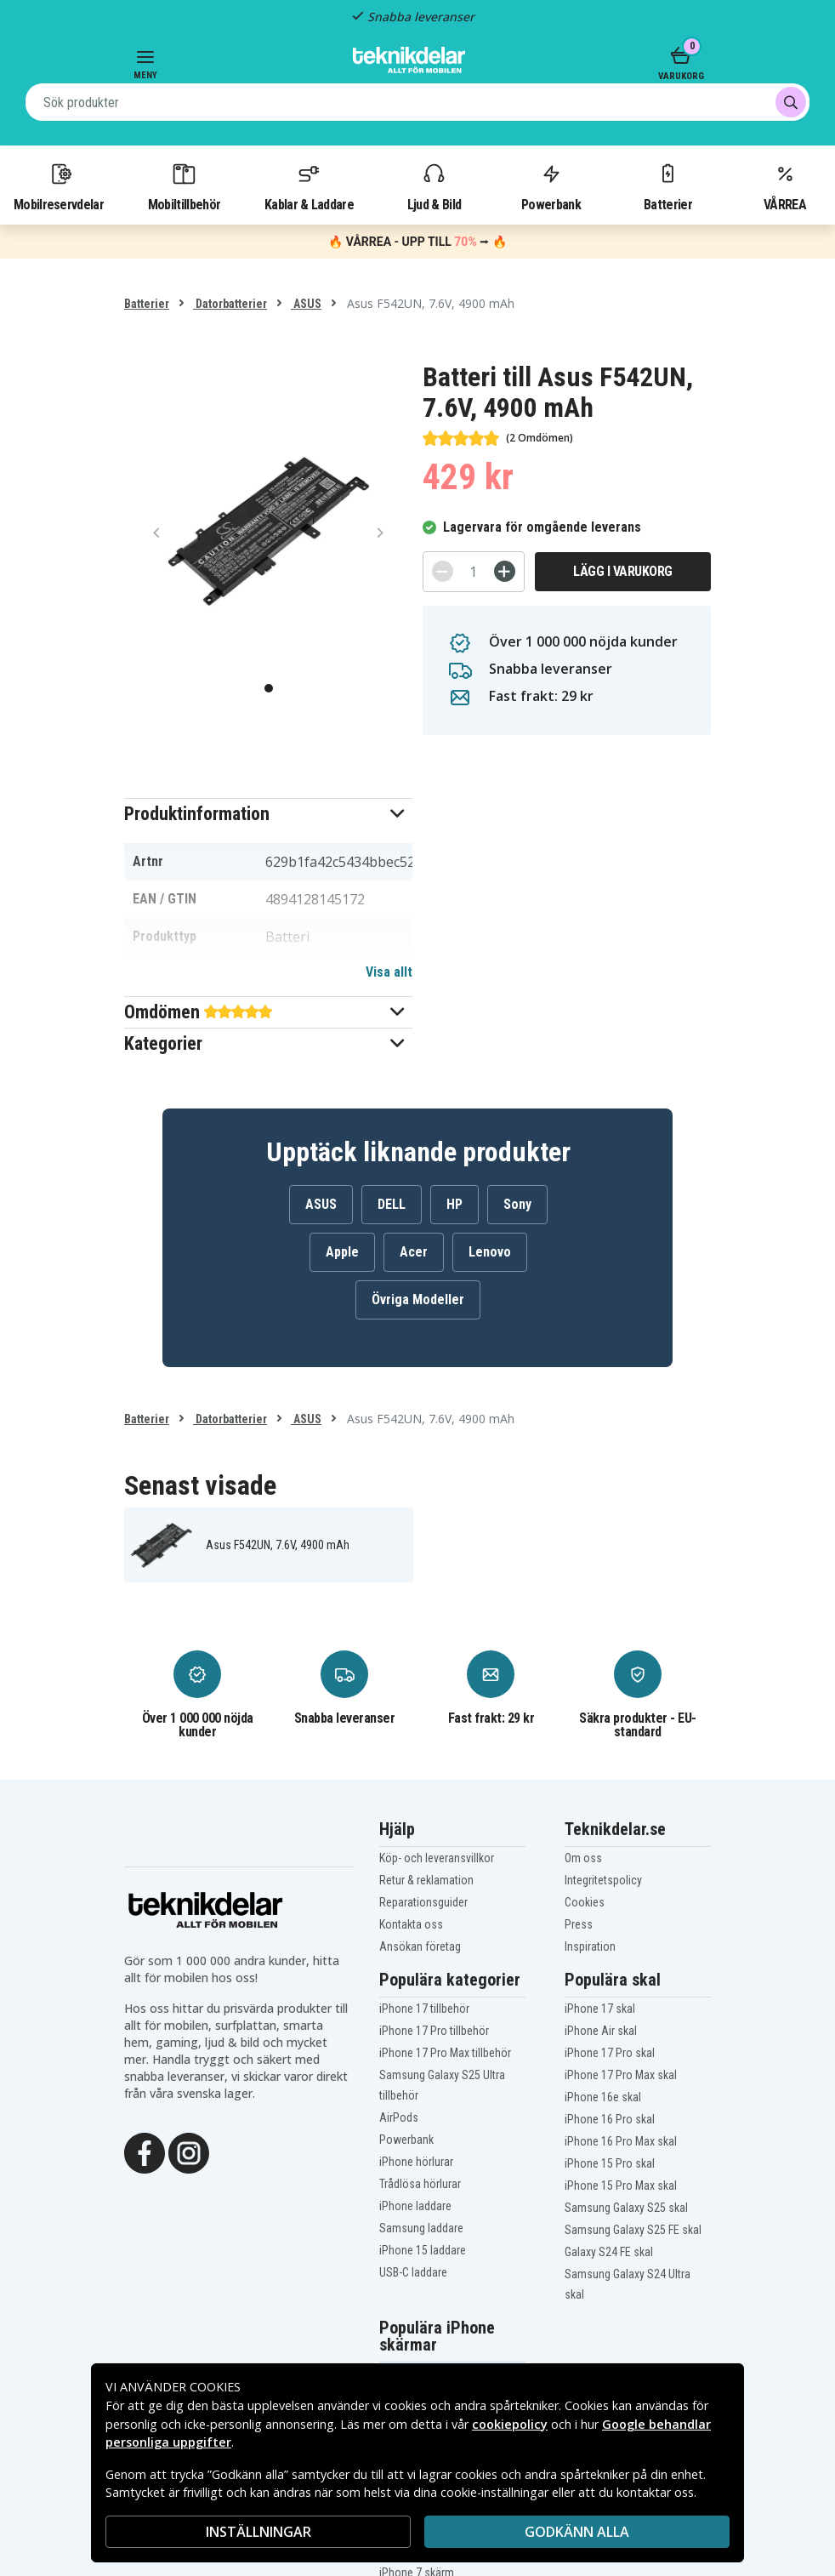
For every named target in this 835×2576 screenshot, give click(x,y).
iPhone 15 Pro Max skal (621, 2185)
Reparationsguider (423, 1902)
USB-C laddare (413, 2272)
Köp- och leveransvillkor (436, 1858)
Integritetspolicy (603, 1880)
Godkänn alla (577, 2531)
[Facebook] (144, 2152)
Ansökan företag (420, 1946)
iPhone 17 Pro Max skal (621, 2075)
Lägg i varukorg (623, 571)
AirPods (398, 2117)
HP (454, 1204)
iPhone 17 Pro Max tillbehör (445, 2053)
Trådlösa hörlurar (420, 2184)
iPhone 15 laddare (422, 2250)
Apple (342, 1252)
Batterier (668, 186)
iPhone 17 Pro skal (610, 2053)
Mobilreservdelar (59, 186)
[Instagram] (188, 2152)
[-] (442, 571)
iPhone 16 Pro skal (610, 2119)
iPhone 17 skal (600, 2008)
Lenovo (490, 1252)
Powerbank (551, 186)
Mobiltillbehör (184, 186)
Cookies (585, 1902)
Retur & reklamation (426, 1880)
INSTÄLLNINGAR (258, 2531)
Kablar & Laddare (309, 186)
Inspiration (590, 1946)
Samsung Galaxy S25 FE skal (633, 2230)
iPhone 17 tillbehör (424, 2008)
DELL (392, 1204)
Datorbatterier (230, 304)
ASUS (306, 304)
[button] (268, 813)
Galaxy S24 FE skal (609, 2252)
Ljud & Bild (434, 186)
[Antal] (473, 572)
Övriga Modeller (418, 1299)
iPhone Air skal (601, 2030)
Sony (517, 1204)
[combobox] (417, 102)
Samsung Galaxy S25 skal (626, 2207)
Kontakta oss (411, 1924)
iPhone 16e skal (603, 2097)
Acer (414, 1252)
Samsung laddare (421, 2228)
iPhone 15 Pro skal (610, 2163)
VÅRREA (785, 186)
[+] (504, 571)
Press (579, 1924)
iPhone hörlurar (416, 2162)
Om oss (583, 1858)
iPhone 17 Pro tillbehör (434, 2030)
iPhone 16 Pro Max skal (621, 2141)
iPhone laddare (415, 2206)
